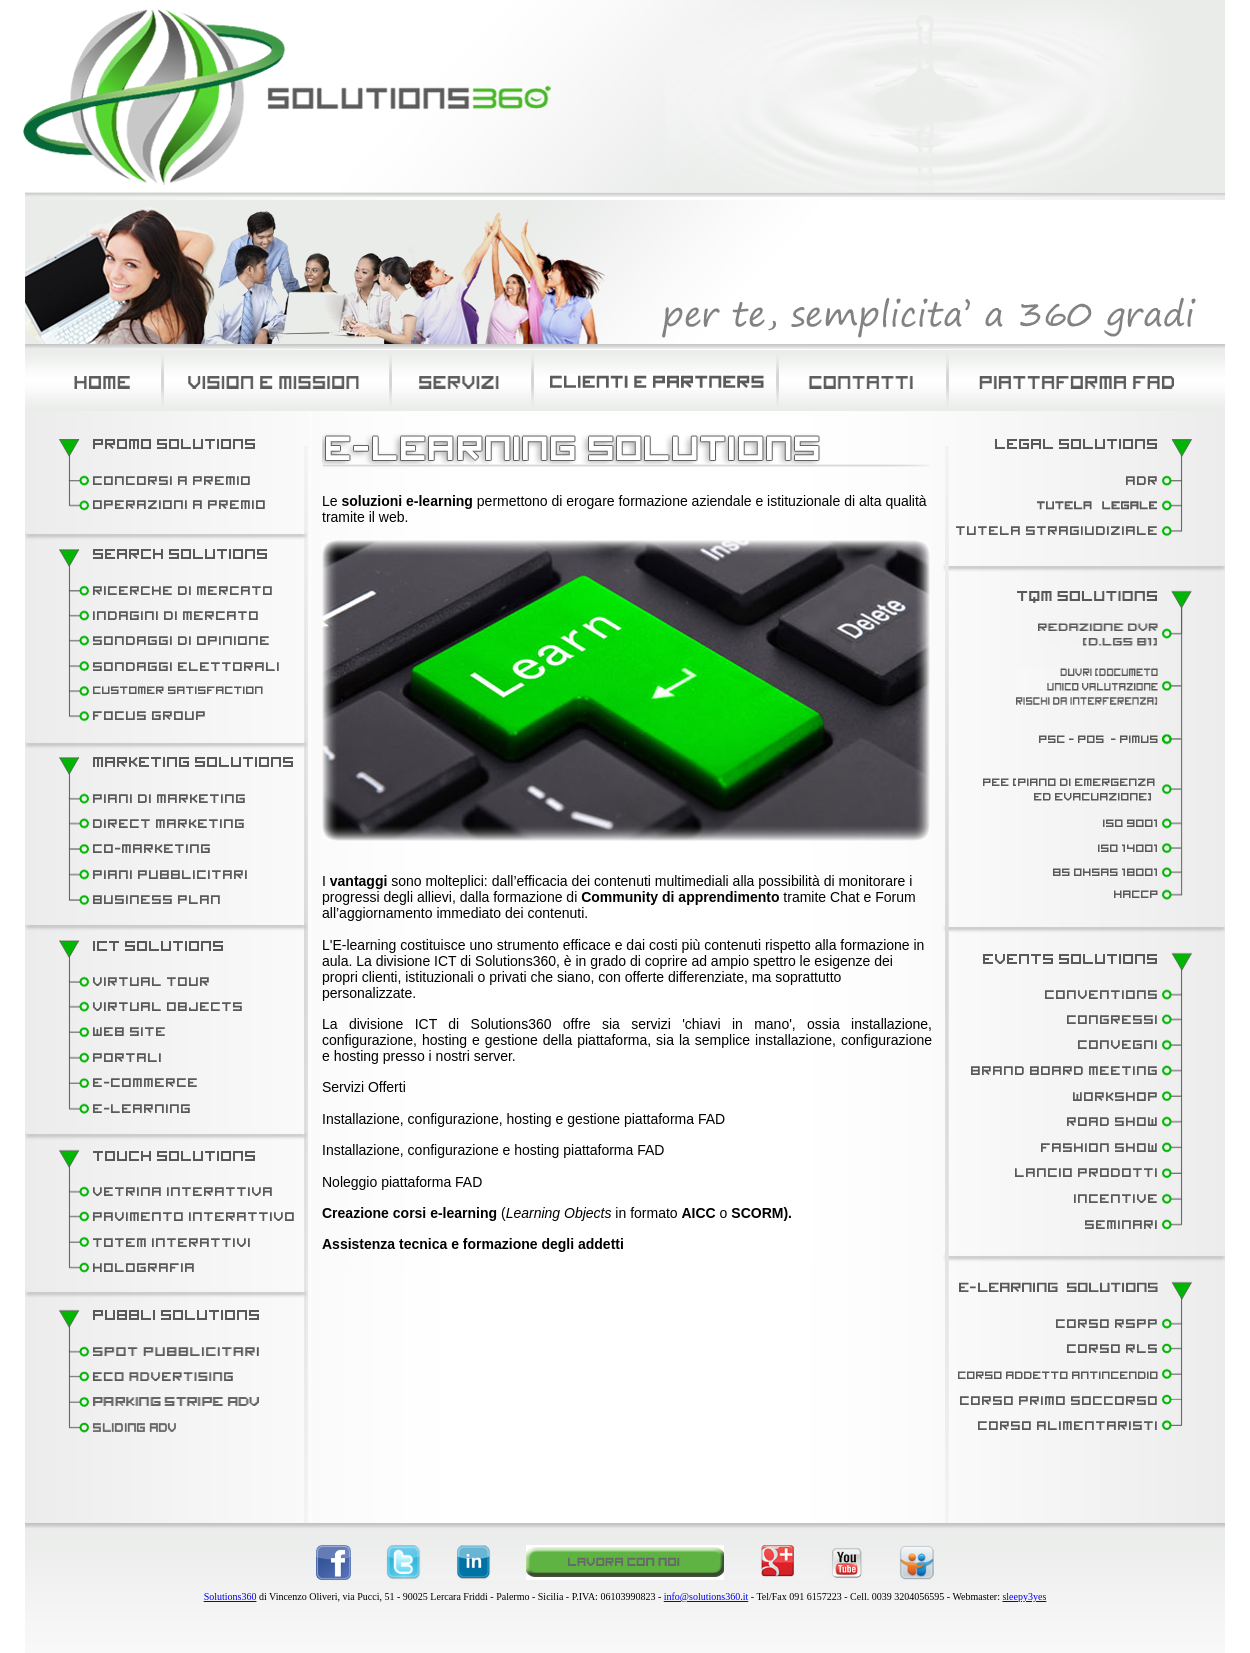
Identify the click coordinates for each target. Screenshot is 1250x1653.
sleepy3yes (1024, 1596)
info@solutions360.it (706, 1596)
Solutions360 (230, 1596)
